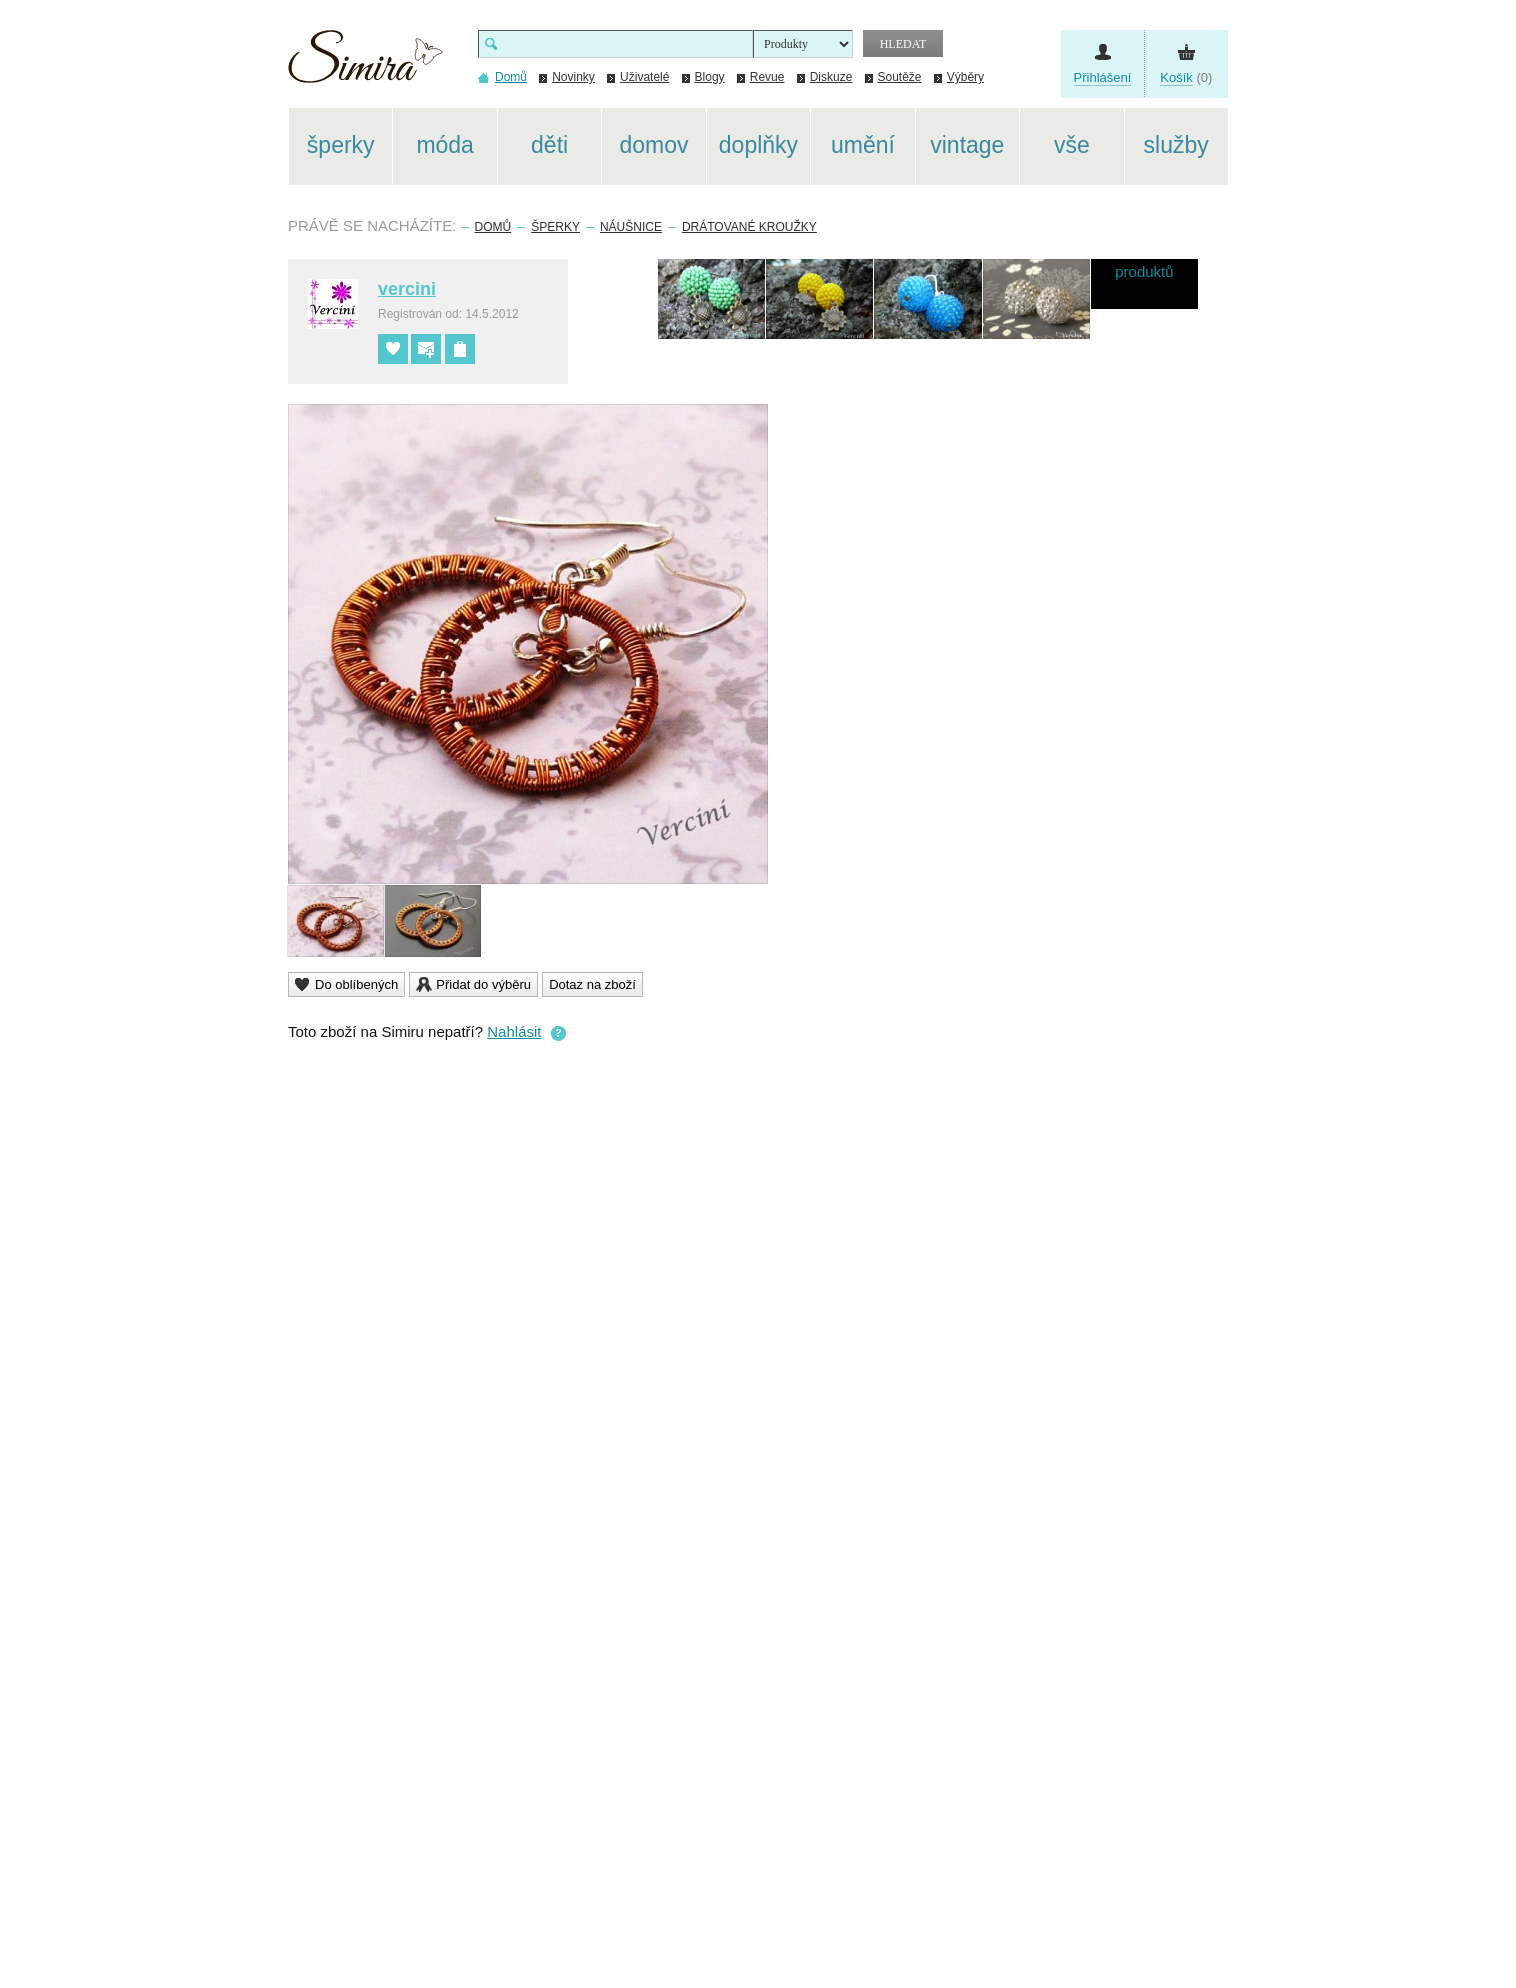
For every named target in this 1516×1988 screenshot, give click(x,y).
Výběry (965, 77)
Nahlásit (514, 1031)
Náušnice (631, 227)
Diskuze (831, 77)
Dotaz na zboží (592, 984)
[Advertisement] (1323, 408)
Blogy (710, 77)
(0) (1186, 78)
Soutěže (900, 77)
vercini (407, 289)
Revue (767, 77)
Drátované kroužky (749, 227)
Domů (493, 227)
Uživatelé (644, 77)
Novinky (573, 77)
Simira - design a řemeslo (365, 63)
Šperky (555, 227)
